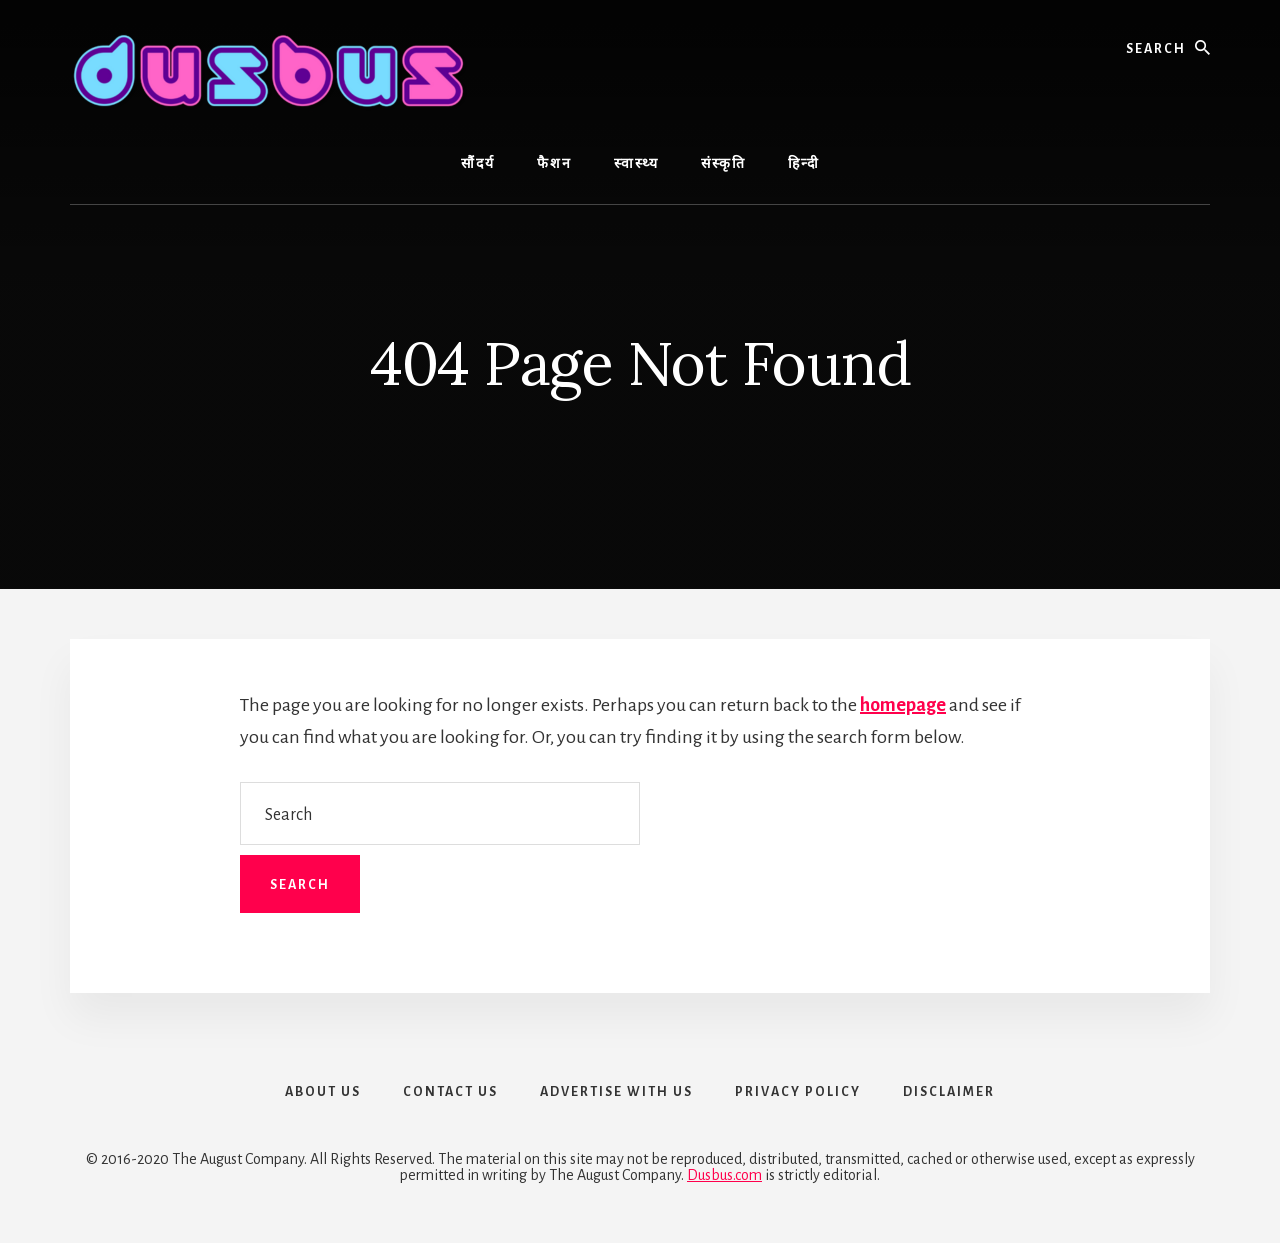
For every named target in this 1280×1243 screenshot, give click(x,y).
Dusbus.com (724, 1175)
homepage (903, 705)
